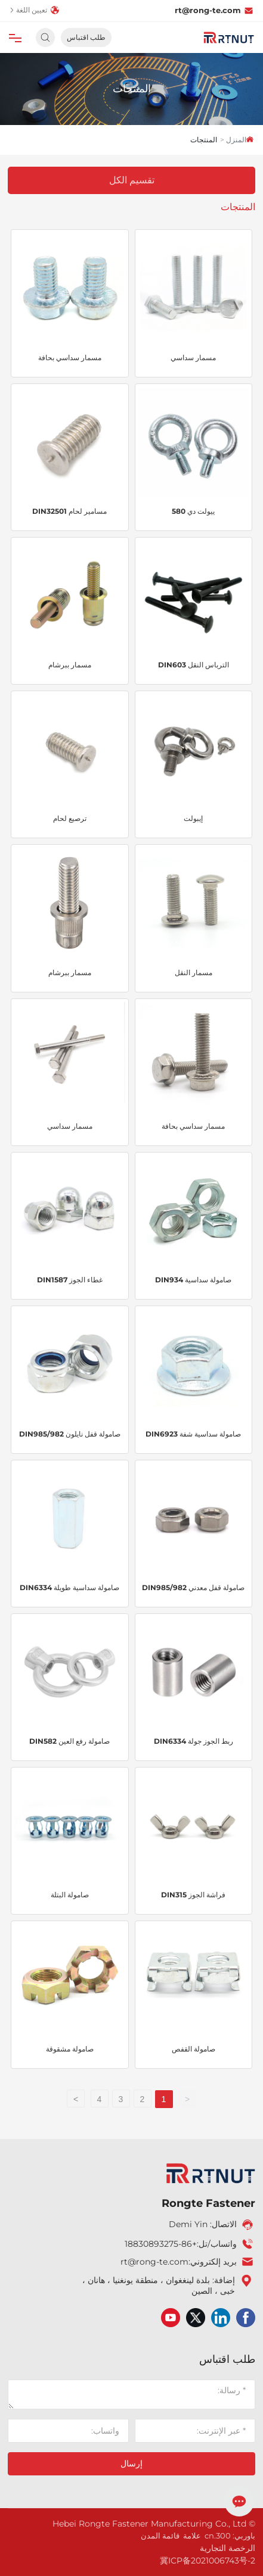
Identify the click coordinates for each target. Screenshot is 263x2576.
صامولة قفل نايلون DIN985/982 (69, 1433)
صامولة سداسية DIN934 (193, 1279)
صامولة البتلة (70, 1894)
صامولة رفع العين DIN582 (69, 1741)
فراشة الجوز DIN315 (193, 1894)
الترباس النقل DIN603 (193, 664)
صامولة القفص (193, 2048)
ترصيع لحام (69, 818)
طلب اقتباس (86, 37)
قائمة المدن (160, 2535)
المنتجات (132, 88)
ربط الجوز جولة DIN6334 (193, 1741)
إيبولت (193, 818)
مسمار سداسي (193, 357)
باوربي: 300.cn (230, 2535)
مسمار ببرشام (69, 664)
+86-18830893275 (161, 2243)
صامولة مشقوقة (70, 2048)
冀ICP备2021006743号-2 (207, 2560)
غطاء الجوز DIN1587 (70, 1279)
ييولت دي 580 (193, 511)
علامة (192, 2535)
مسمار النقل (193, 972)
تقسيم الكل (131, 180)
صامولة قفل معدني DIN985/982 (193, 1587)
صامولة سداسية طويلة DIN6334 (69, 1587)
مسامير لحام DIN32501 (69, 511)
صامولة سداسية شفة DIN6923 (193, 1433)
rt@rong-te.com (214, 10)
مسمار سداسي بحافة (69, 357)
